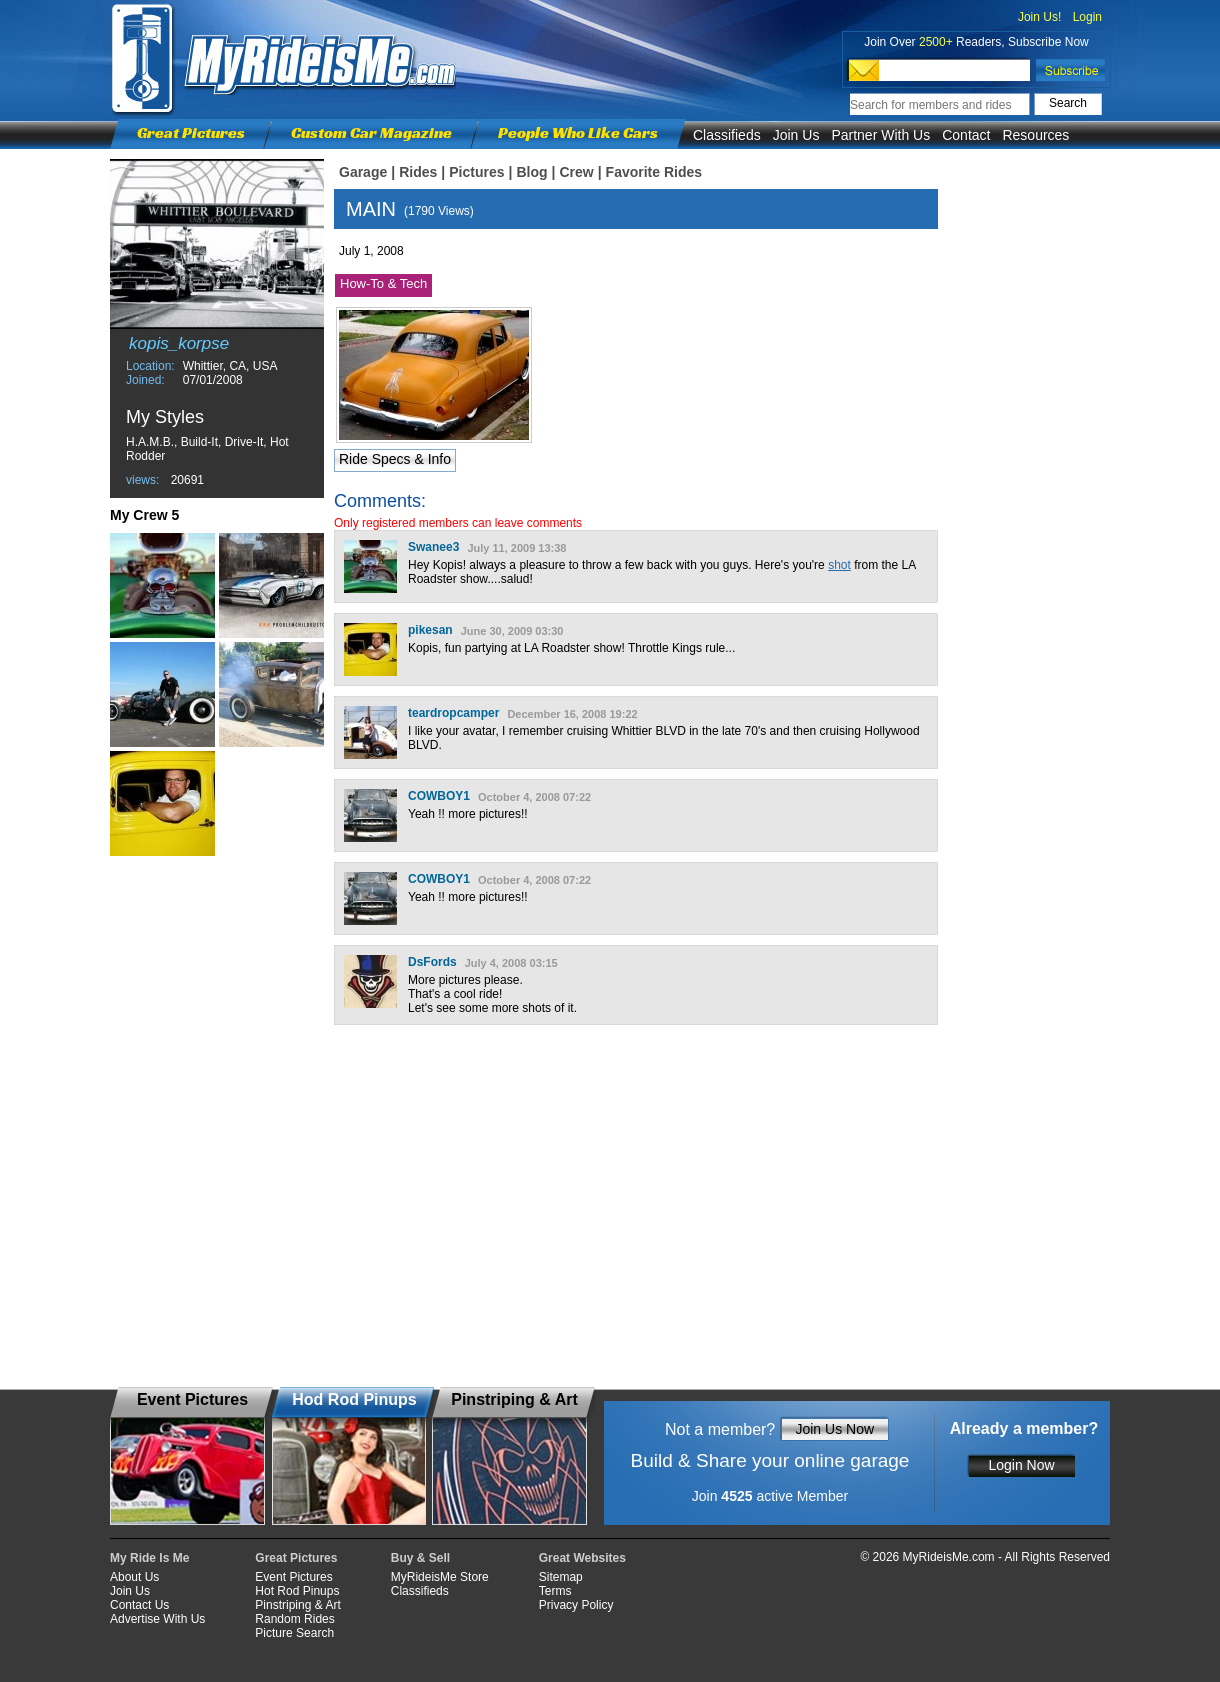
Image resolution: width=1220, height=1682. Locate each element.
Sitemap (561, 1577)
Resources (1035, 135)
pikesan (430, 630)
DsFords (432, 962)
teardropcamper (453, 713)
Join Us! (1039, 17)
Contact (966, 135)
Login (1087, 17)
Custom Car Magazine (371, 132)
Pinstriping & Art (297, 1605)
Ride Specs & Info (395, 459)
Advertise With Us (157, 1619)
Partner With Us (880, 135)
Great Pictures (191, 132)
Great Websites (582, 1558)
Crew (576, 172)
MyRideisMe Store (440, 1577)
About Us (134, 1577)
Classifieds (727, 135)
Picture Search (294, 1633)
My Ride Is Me (149, 1558)
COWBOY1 (439, 796)
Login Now (1021, 1465)
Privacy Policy (576, 1605)
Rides (418, 172)
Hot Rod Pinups (297, 1591)
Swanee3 (433, 547)
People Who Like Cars (578, 132)
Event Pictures (293, 1577)
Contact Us (139, 1605)
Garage (363, 172)
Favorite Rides (654, 172)
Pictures (476, 172)
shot (839, 565)
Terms (555, 1591)
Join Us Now (834, 1429)
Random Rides (294, 1619)
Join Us (796, 135)
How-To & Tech (383, 283)
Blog (531, 172)
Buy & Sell (420, 1558)
